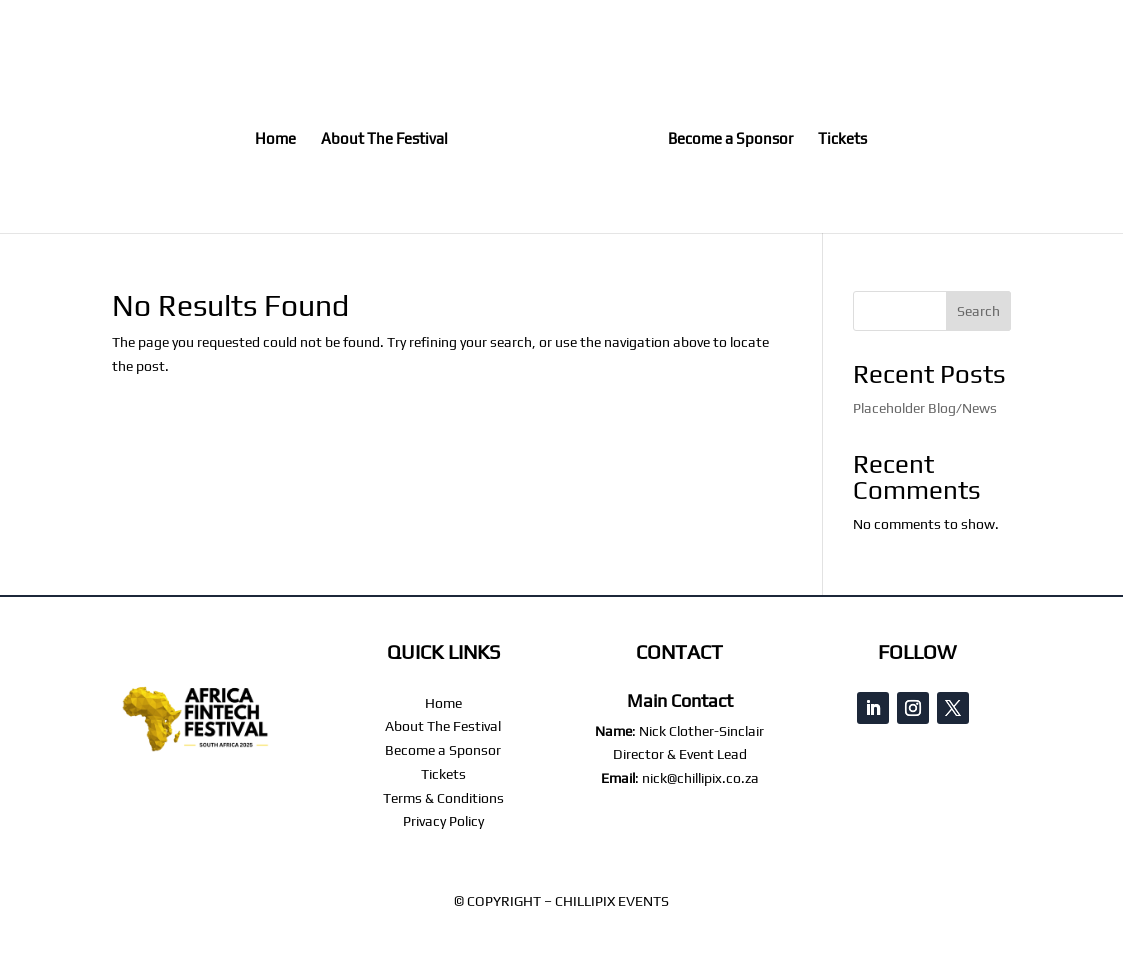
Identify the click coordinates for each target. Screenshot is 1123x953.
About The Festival (384, 139)
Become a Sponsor (730, 139)
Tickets (842, 139)
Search (978, 311)
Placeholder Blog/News (925, 408)
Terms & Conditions (443, 798)
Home (275, 139)
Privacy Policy (443, 821)
